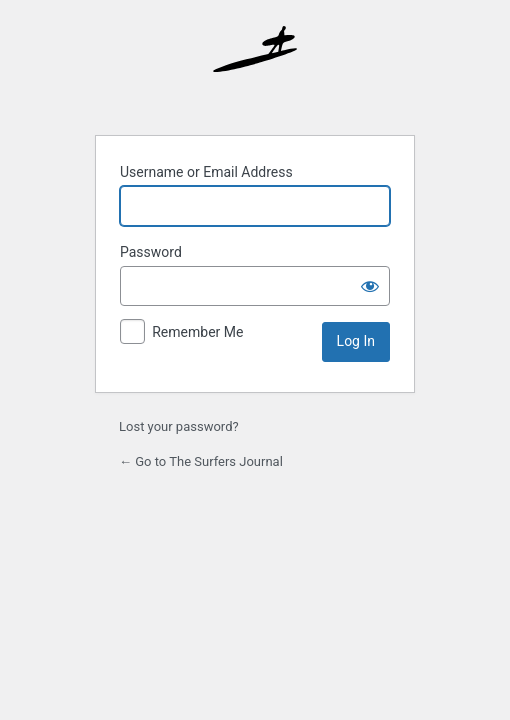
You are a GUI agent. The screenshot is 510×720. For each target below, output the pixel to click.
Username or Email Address (206, 172)
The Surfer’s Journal (255, 68)
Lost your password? (179, 426)
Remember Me (197, 332)
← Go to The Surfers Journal (201, 461)
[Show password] (370, 286)
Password (151, 252)
